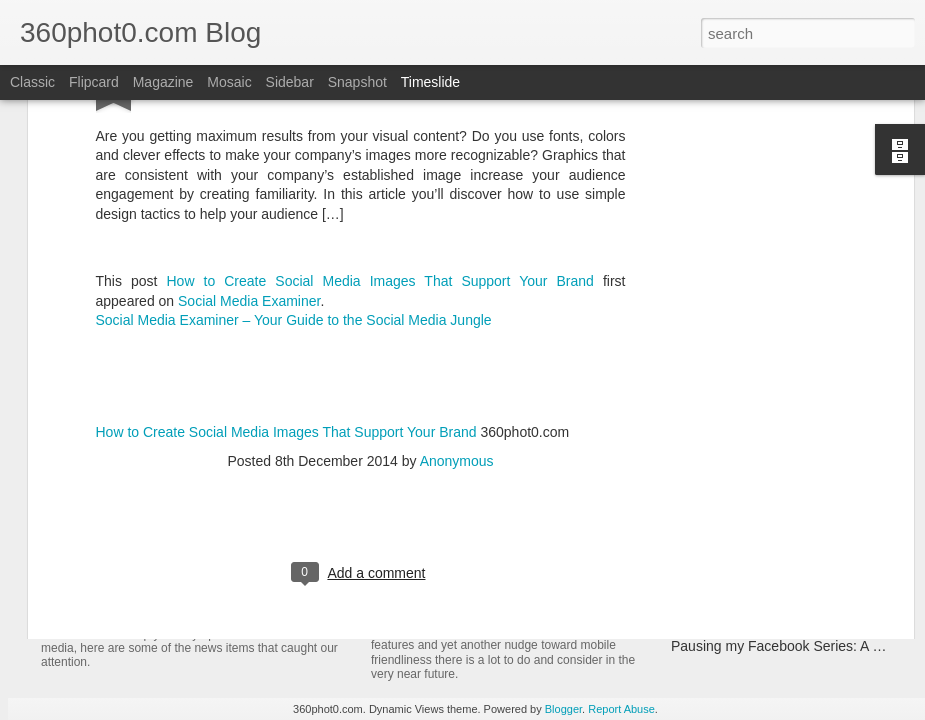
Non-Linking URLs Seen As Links (774, 611)
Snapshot (357, 82)
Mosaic (229, 82)
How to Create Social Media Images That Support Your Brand (379, 126)
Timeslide (430, 82)
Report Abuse (621, 709)
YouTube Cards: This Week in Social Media (271, 593)
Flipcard (94, 82)
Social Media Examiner (249, 146)
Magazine (163, 82)
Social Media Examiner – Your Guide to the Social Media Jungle (294, 166)
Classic (32, 82)
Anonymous (457, 306)
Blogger (563, 709)
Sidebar (290, 82)
